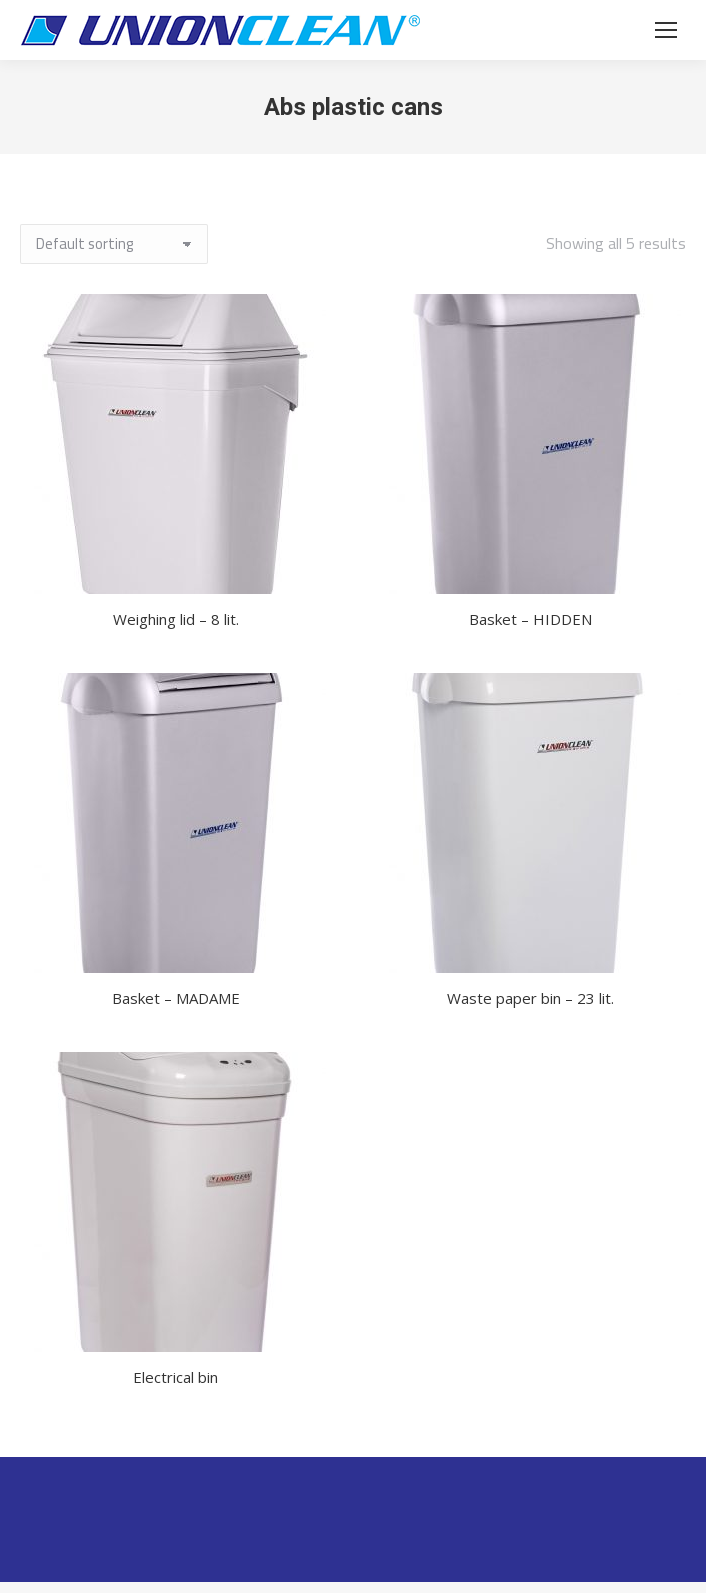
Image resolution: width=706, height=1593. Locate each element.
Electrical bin (175, 1377)
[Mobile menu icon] (666, 30)
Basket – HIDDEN (530, 619)
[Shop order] (114, 244)
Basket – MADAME (176, 998)
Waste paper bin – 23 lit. (530, 998)
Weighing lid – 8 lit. (176, 619)
